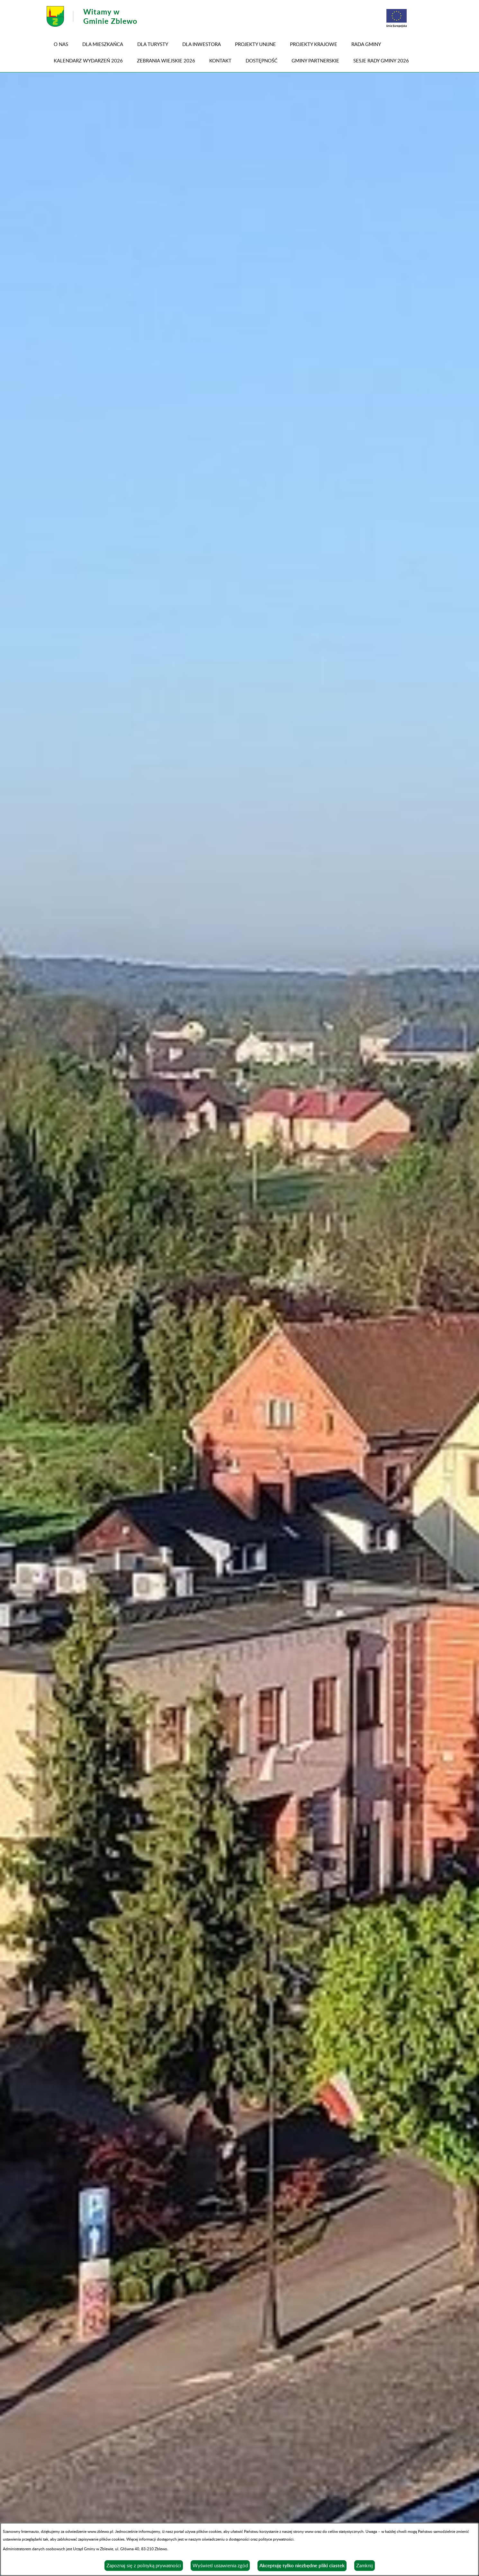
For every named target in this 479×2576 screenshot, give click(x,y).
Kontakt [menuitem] (220, 60)
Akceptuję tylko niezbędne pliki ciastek (302, 2565)
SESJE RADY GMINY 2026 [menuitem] (381, 60)
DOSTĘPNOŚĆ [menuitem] (261, 60)
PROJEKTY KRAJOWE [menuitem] (313, 44)
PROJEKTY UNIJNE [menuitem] (255, 44)
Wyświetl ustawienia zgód (220, 2565)
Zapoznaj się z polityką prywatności (143, 2565)
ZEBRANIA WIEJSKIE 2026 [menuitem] (166, 60)
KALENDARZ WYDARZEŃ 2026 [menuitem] (88, 60)
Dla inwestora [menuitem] (201, 44)
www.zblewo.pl (100, 2531)
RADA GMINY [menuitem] (366, 44)
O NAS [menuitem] (61, 44)
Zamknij (364, 2565)
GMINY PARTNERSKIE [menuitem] (315, 60)
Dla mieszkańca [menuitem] (102, 44)
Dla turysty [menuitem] (152, 44)
